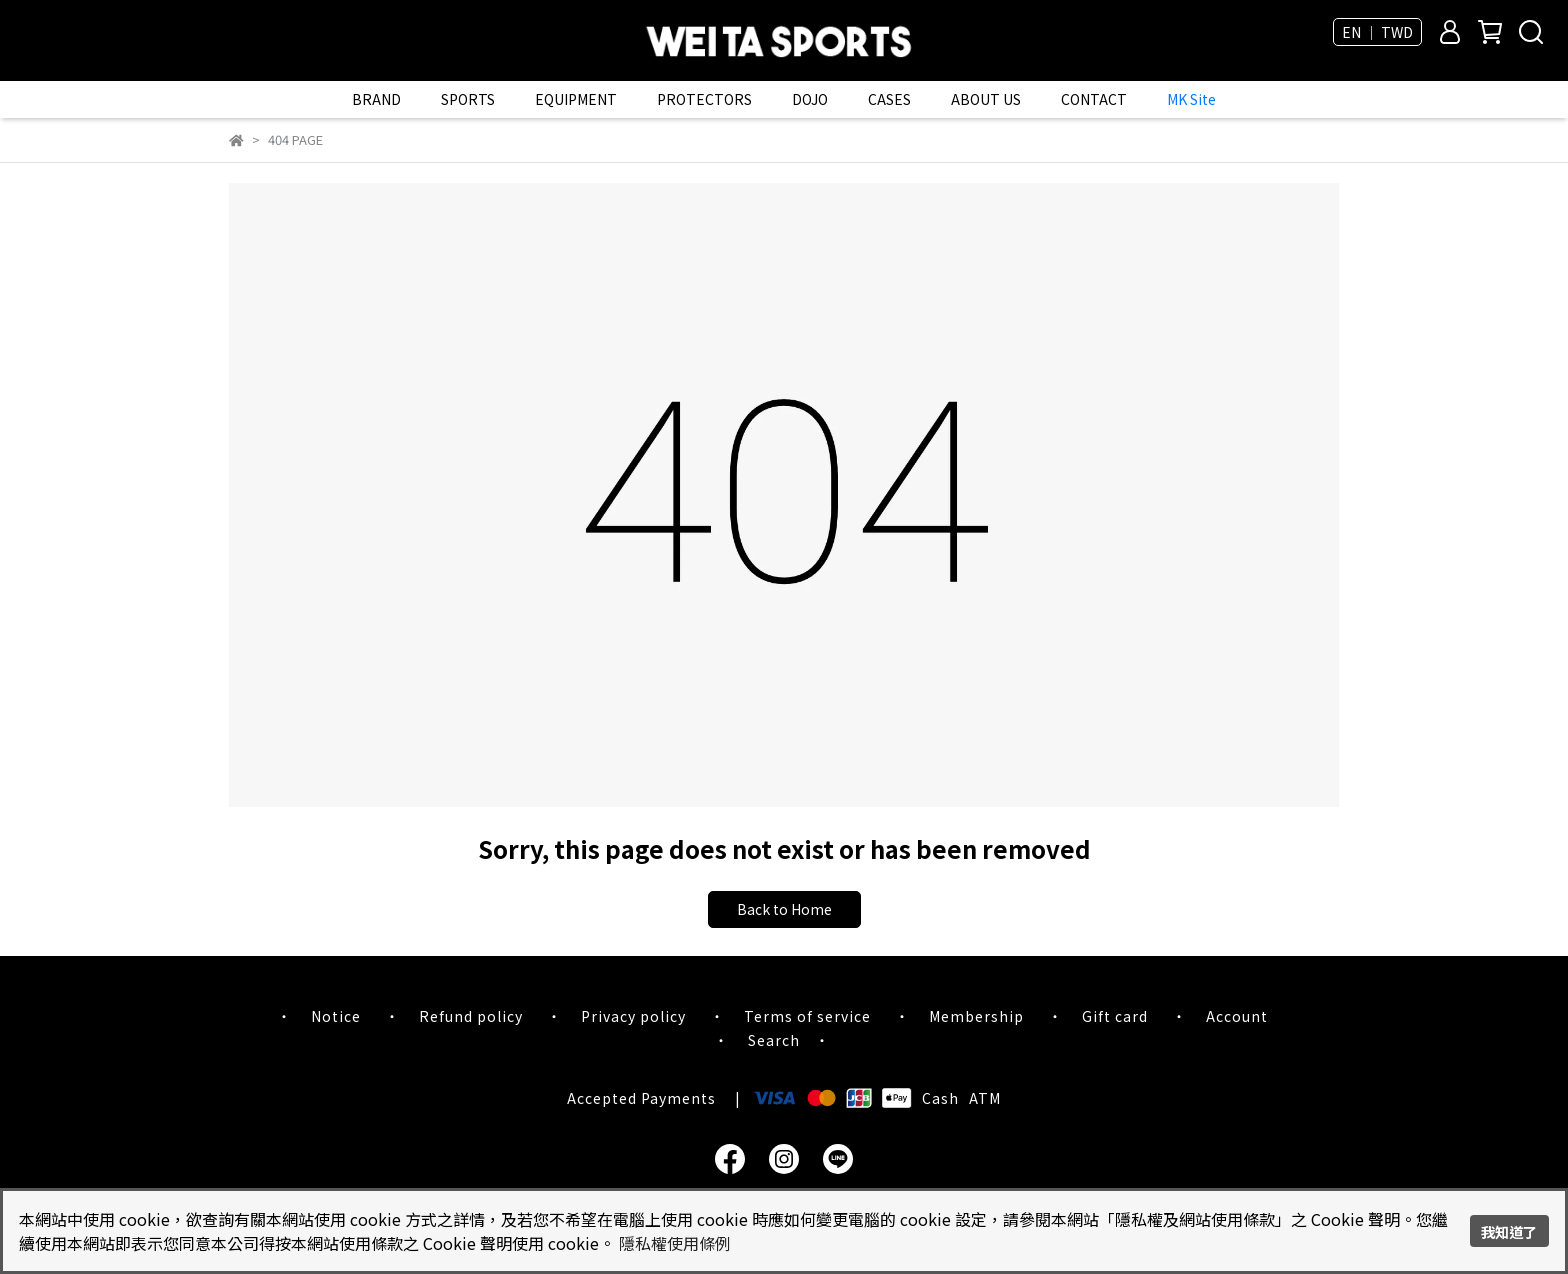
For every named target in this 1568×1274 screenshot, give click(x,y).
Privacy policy (633, 1016)
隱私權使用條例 (675, 1243)
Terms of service (807, 1016)
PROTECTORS (704, 99)
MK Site (1191, 99)
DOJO (810, 99)
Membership (976, 1016)
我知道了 (1509, 1231)
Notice (336, 1016)
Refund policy (471, 1016)
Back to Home (784, 909)
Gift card (1115, 1016)
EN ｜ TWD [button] (1377, 32)
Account (1237, 1016)
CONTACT (1094, 99)
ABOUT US (986, 99)
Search (774, 1040)
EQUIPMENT (576, 99)
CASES (889, 99)
